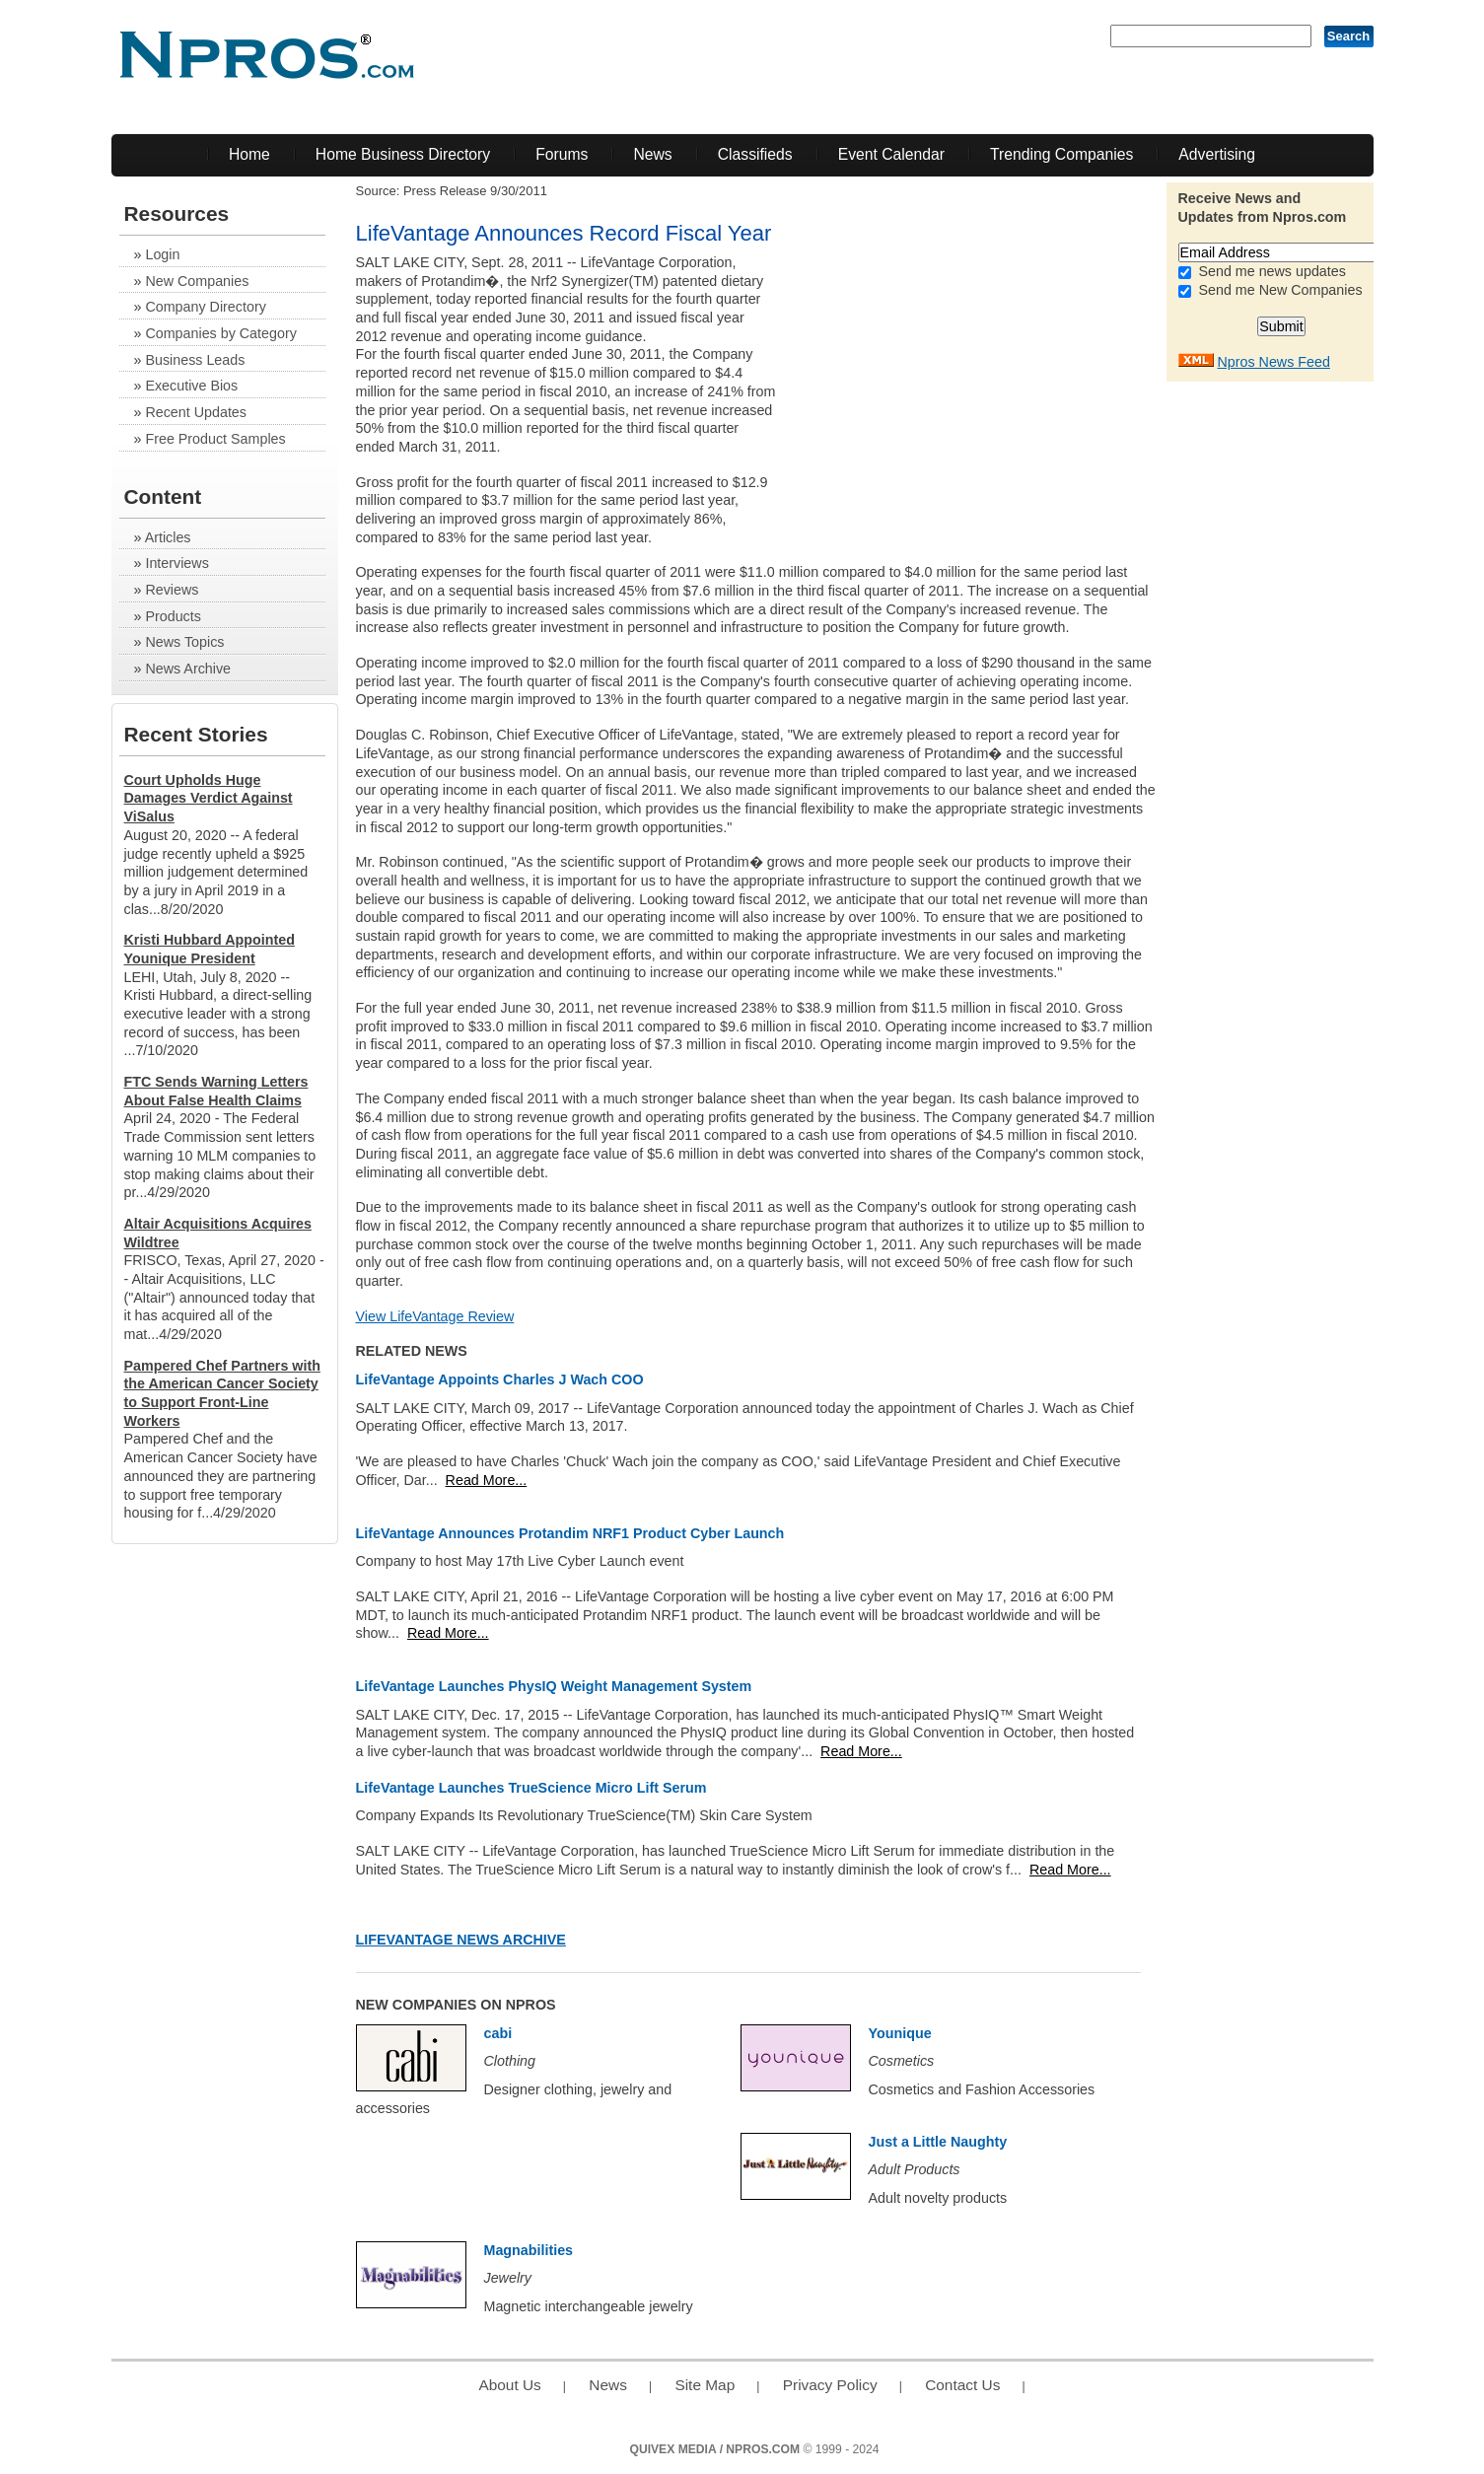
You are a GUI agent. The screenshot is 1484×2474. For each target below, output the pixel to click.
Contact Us (962, 2384)
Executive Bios (191, 385)
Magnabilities (529, 2250)
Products (172, 616)
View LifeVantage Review (435, 1316)
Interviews (176, 563)
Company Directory (205, 307)
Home (249, 154)
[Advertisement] (991, 391)
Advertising (1216, 154)
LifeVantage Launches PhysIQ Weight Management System (554, 1686)
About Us (509, 2384)
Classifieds (755, 154)
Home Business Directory (403, 154)
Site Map (704, 2384)
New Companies (196, 281)
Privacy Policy (830, 2384)
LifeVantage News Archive (461, 1939)
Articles (168, 537)
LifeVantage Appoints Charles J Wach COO (500, 1379)
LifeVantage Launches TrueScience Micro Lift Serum (531, 1788)
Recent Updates (196, 412)
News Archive (188, 668)
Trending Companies (1061, 154)
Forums (561, 154)
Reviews (171, 590)
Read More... (487, 1480)
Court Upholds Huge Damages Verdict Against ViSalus (208, 798)
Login (162, 254)
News (652, 154)
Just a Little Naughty (938, 2142)
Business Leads (195, 360)
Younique (900, 2033)
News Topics (184, 642)
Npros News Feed (1273, 362)
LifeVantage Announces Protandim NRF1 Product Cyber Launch (570, 1533)
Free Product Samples (215, 439)
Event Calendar (891, 154)
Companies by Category (220, 333)
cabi (498, 2033)
